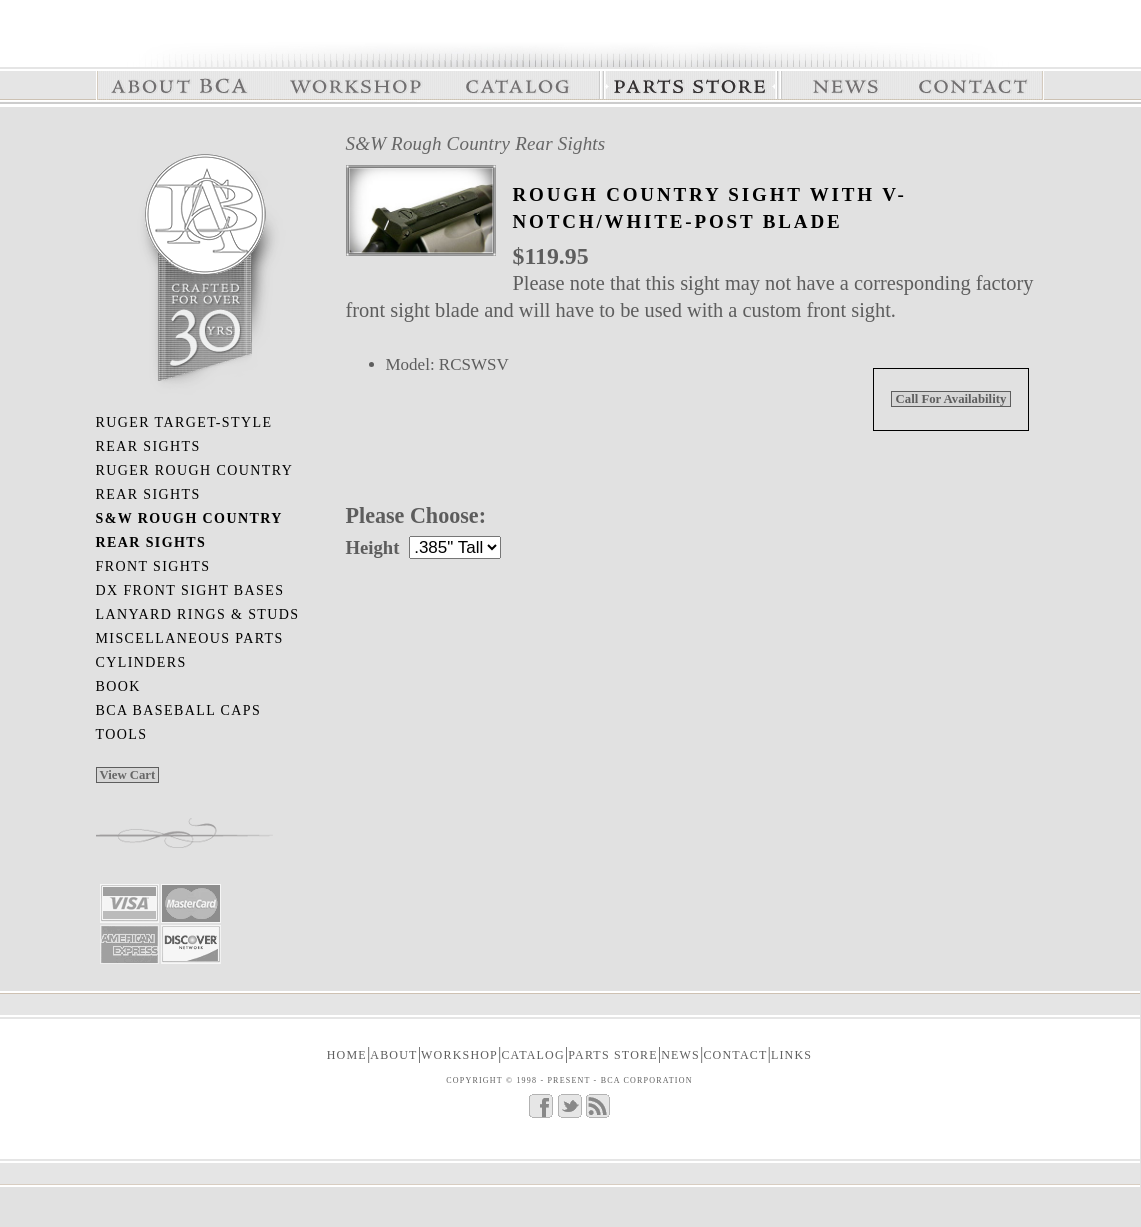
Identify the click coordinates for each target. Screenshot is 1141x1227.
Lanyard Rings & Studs (198, 614)
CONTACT (735, 1055)
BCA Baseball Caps (179, 710)
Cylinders (141, 662)
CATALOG (532, 1055)
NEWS (680, 1055)
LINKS (791, 1055)
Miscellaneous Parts (190, 638)
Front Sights (153, 566)
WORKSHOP (459, 1055)
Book (118, 686)
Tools (122, 734)
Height (373, 547)
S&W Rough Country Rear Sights (476, 143)
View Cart (128, 775)
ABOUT (393, 1055)
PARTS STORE (613, 1055)
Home (347, 1055)
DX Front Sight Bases (190, 590)
